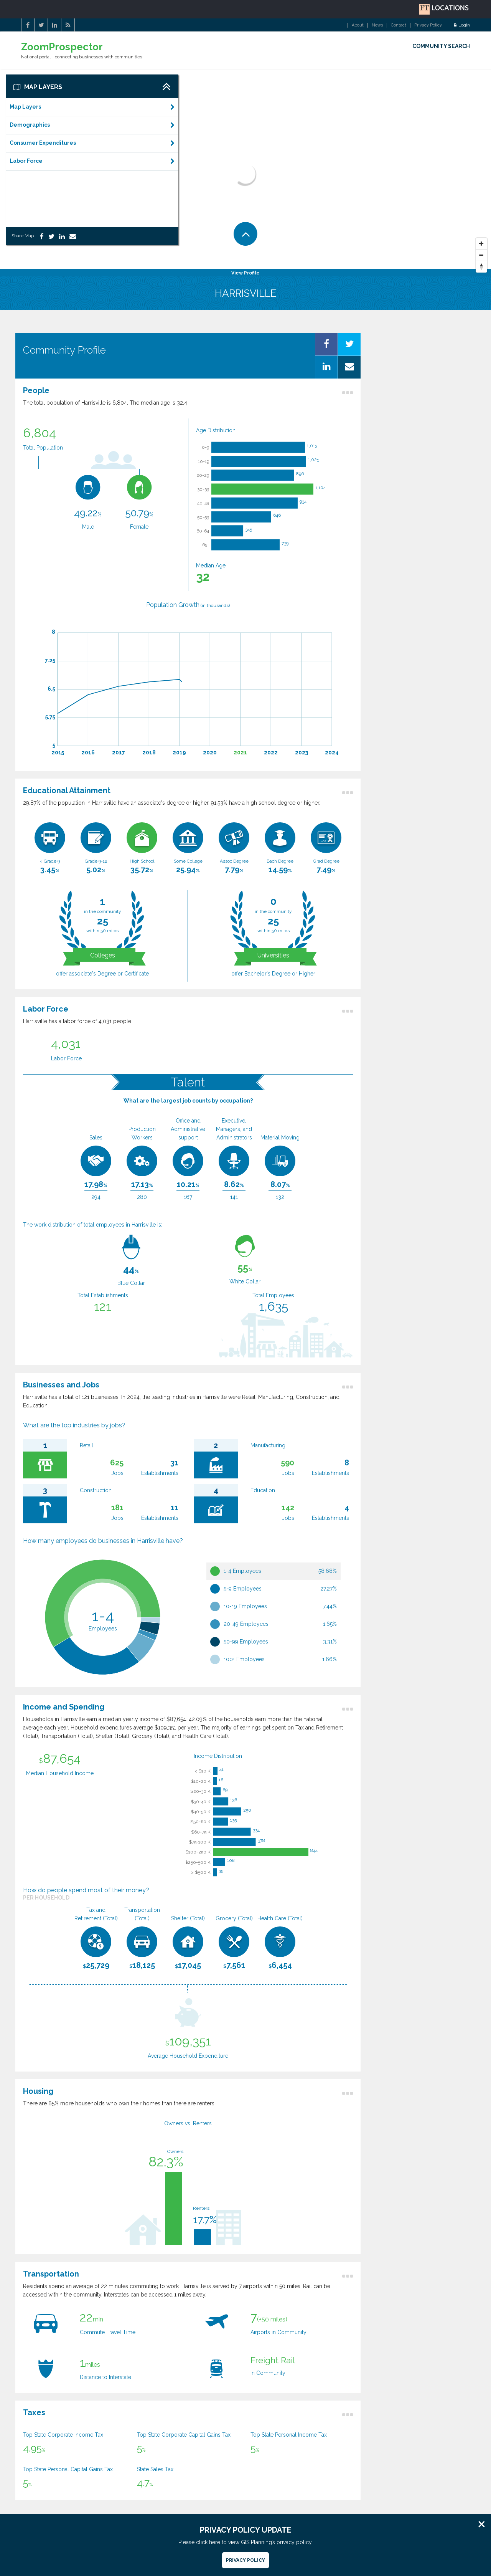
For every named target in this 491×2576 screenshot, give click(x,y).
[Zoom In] (481, 244)
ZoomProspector (62, 47)
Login (462, 25)
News (377, 25)
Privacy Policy (428, 25)
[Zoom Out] (481, 255)
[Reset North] (481, 267)
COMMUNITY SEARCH (441, 46)
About (358, 25)
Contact (398, 25)
